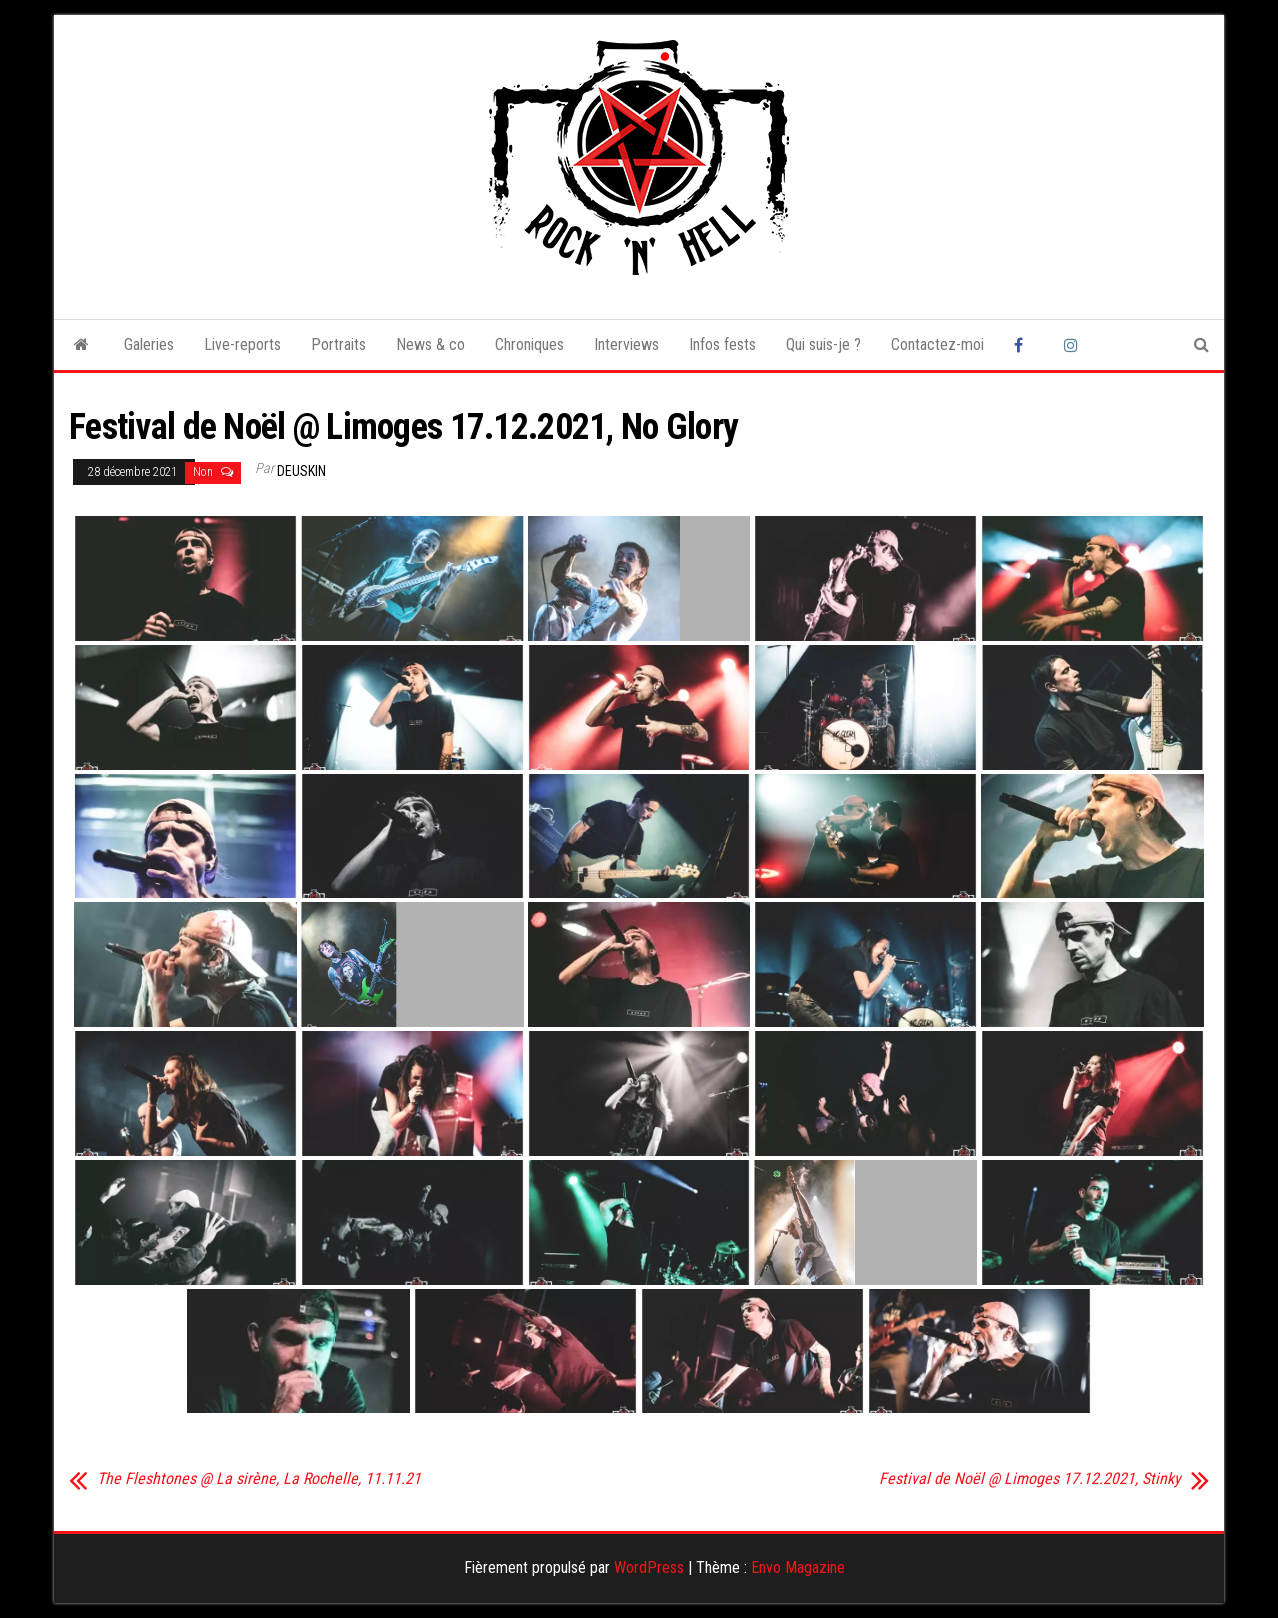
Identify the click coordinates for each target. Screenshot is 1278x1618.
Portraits (338, 344)
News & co (430, 344)
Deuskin (301, 471)
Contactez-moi (937, 344)
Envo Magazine (798, 1567)
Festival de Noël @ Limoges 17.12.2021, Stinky (1030, 1479)
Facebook (1024, 345)
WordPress (649, 1567)
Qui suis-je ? (823, 344)
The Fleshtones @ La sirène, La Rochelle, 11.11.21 (259, 1479)
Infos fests (722, 344)
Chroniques (529, 344)
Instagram (1074, 345)
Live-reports (242, 344)
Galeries (149, 344)
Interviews (626, 344)
